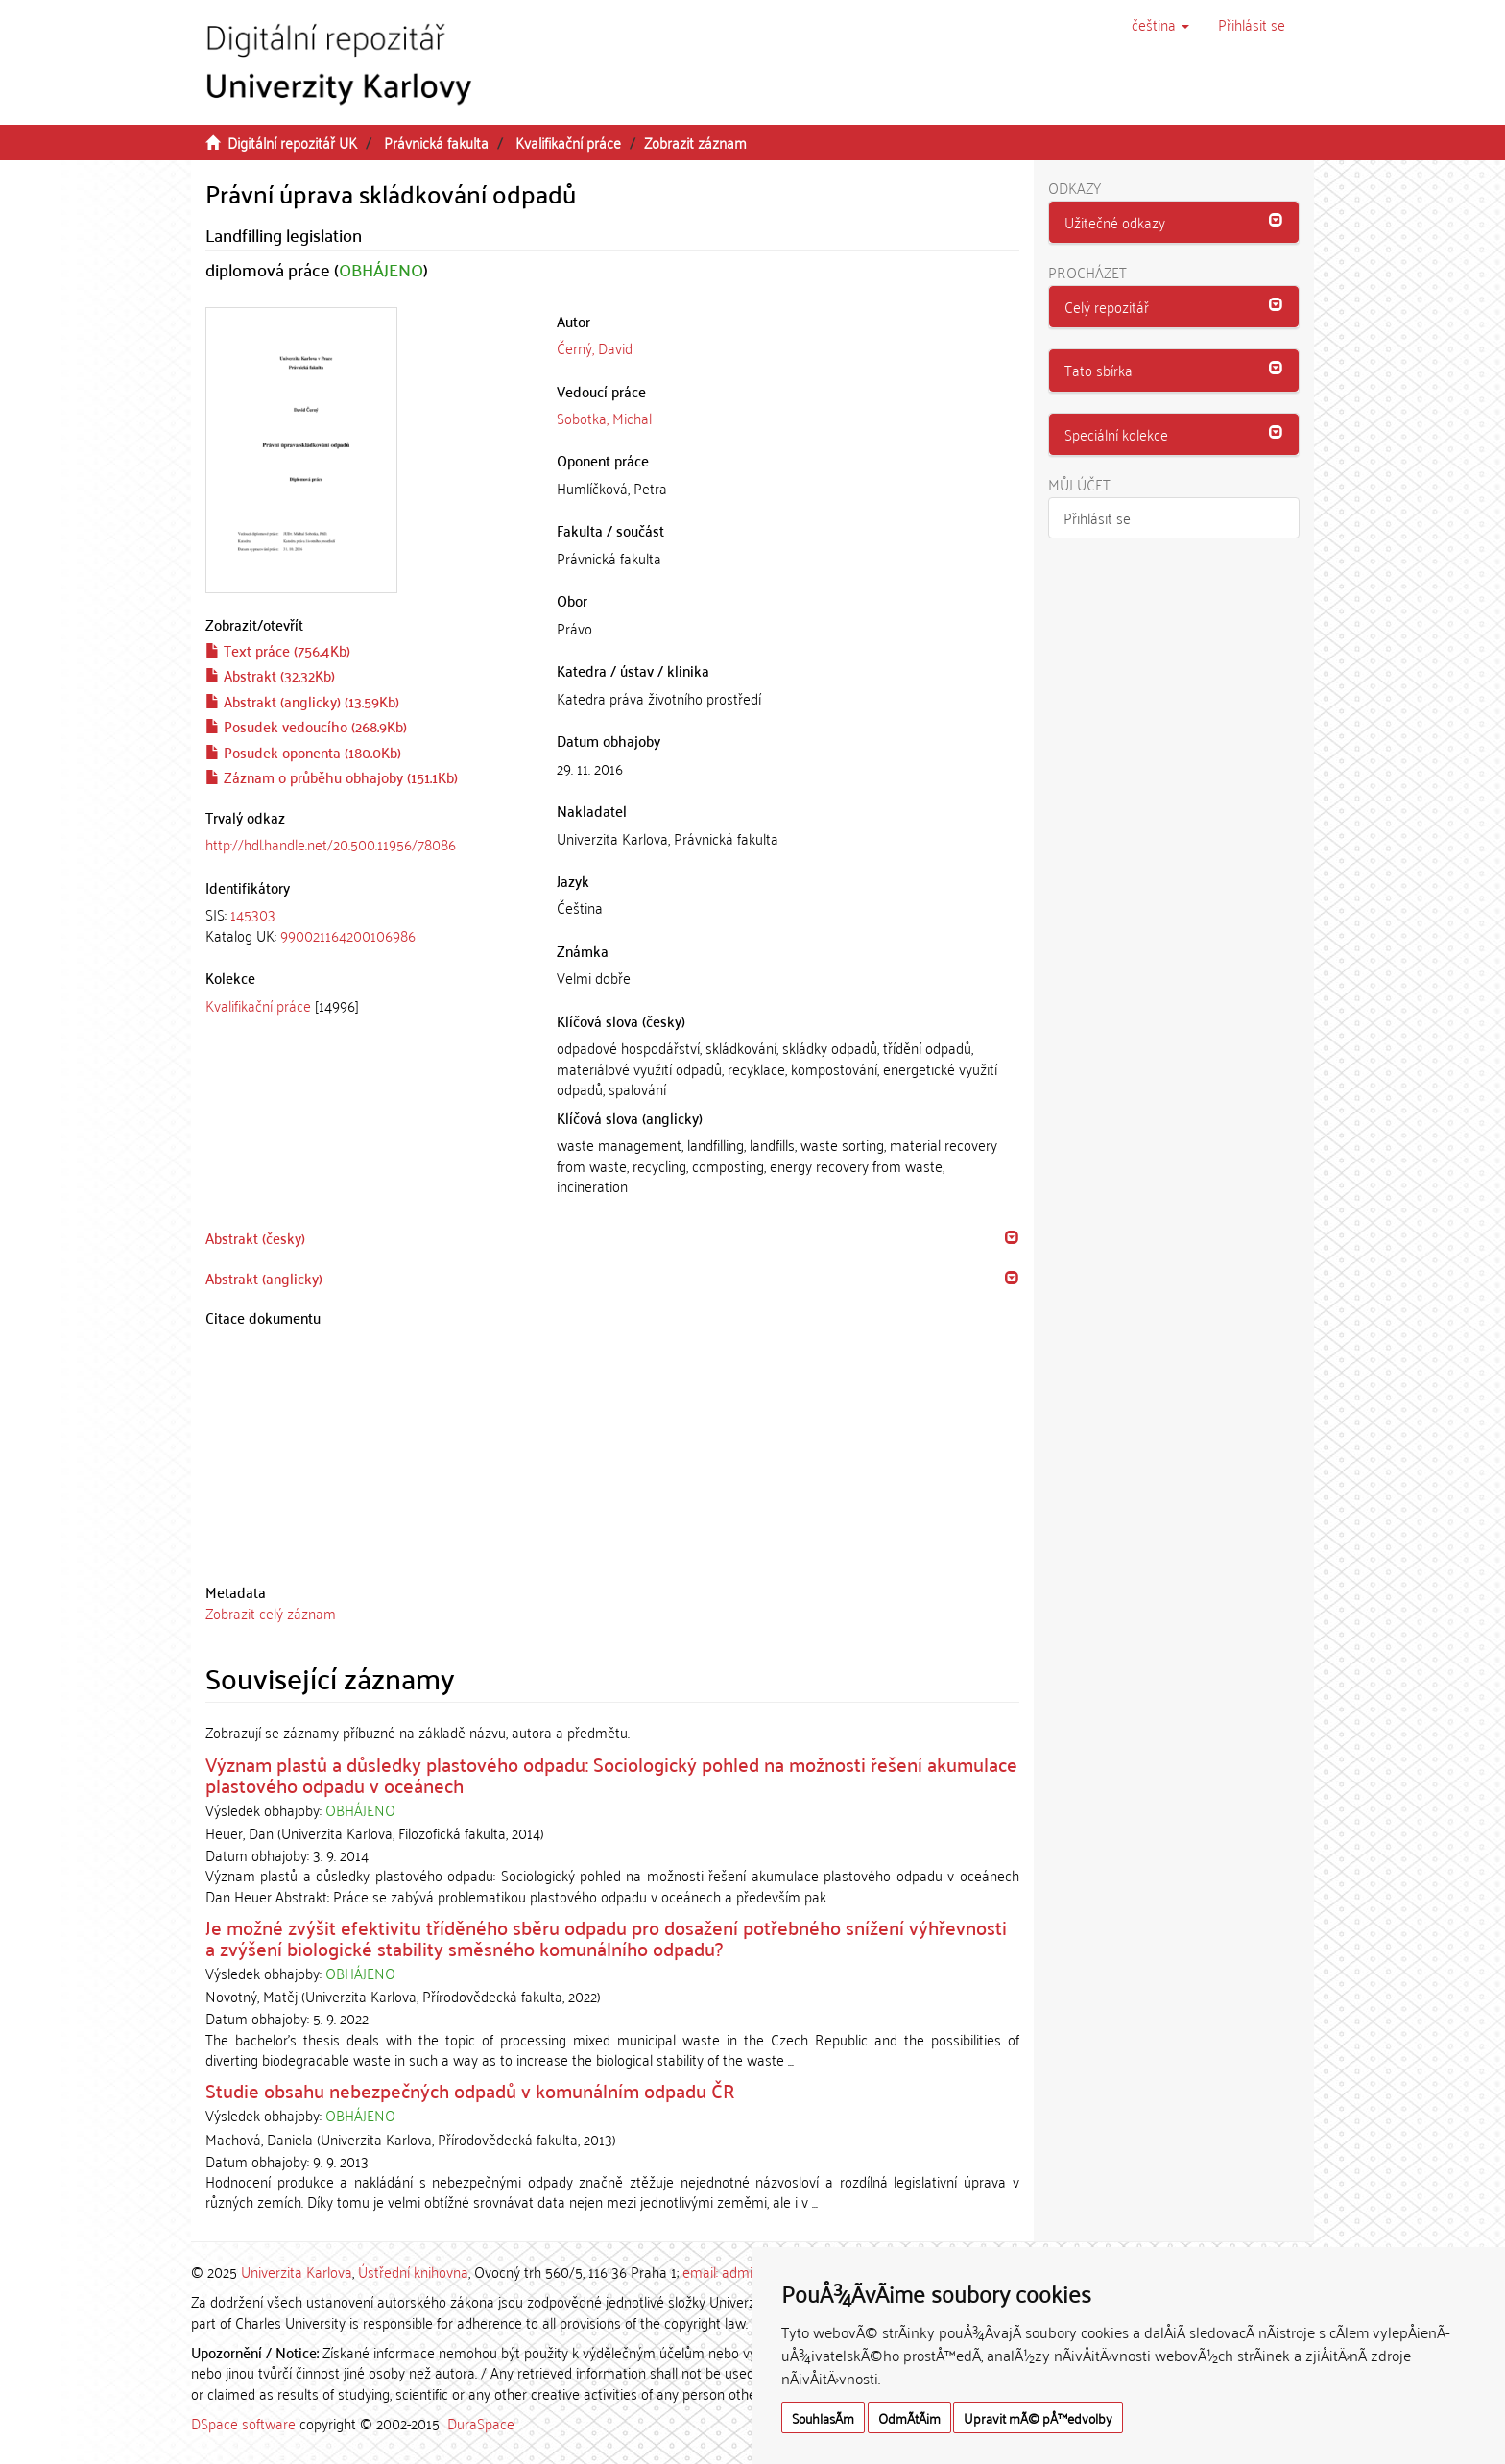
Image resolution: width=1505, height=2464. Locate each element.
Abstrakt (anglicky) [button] (263, 1277)
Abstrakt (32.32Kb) (270, 674)
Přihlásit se (1097, 517)
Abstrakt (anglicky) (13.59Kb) (302, 700)
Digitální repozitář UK (292, 142)
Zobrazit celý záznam (270, 1612)
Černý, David (595, 347)
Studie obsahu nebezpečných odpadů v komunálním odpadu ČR (470, 2089)
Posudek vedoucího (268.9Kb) (306, 725)
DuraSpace (480, 2422)
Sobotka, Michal (604, 417)
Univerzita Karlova (296, 2271)
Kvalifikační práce (568, 142)
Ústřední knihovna (413, 2271)
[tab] (366, 924)
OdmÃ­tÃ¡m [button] (909, 2417)
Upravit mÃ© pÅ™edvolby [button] (1038, 2417)
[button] (1160, 24)
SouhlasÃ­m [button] (823, 2417)
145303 (252, 913)
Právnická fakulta (436, 142)
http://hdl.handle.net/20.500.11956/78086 (330, 843)
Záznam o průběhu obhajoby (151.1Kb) (331, 776)
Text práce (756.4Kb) (277, 649)
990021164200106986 (348, 934)
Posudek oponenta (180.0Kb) (303, 751)
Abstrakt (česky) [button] (255, 1237)
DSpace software (243, 2422)
